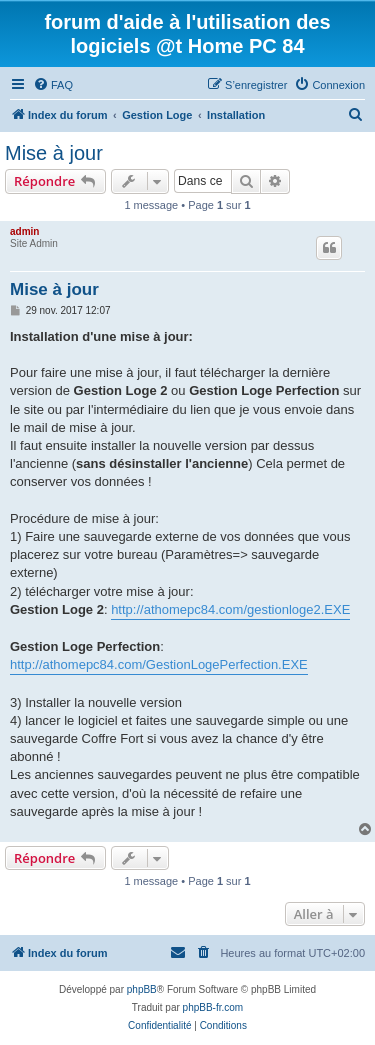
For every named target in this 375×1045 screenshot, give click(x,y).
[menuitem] (53, 85)
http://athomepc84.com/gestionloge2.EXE (230, 609)
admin (24, 231)
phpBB (142, 989)
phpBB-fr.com (213, 1007)
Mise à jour (54, 153)
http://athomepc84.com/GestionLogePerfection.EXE (159, 664)
